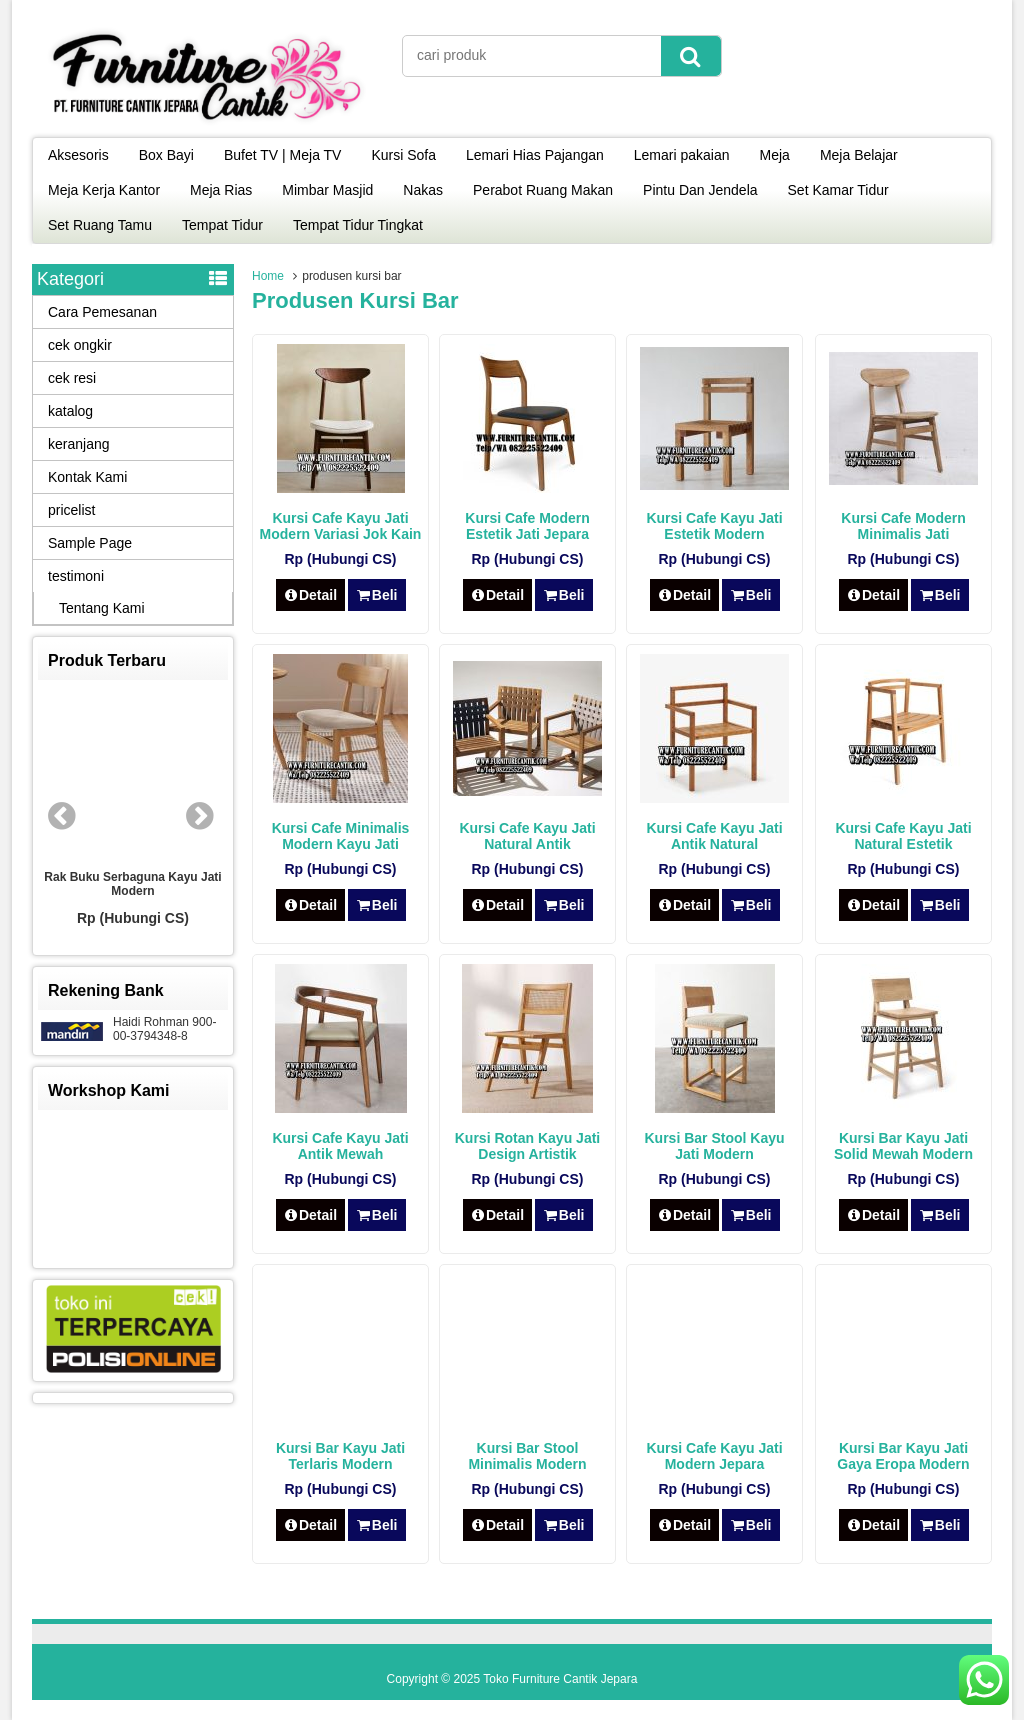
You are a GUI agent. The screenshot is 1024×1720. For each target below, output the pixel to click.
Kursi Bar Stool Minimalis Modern (527, 1456)
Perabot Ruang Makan (543, 190)
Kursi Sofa (403, 155)
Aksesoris (78, 155)
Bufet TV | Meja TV (283, 155)
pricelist (71, 510)
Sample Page (90, 543)
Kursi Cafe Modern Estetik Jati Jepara (527, 526)
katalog (70, 411)
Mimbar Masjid (327, 190)
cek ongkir (80, 345)
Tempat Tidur (222, 225)
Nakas (423, 190)
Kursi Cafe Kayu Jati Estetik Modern (714, 526)
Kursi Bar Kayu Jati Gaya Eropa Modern (903, 1456)
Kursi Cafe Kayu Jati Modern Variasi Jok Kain (341, 526)
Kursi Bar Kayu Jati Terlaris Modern (340, 1456)
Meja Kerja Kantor (104, 190)
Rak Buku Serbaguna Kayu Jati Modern (132, 884)
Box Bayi (166, 155)
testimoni (76, 576)
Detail (311, 595)
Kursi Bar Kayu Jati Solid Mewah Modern (903, 1146)
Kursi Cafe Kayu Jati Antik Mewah (340, 1146)
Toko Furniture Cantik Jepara (560, 1679)
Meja (775, 155)
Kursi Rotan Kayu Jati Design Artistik (527, 1146)
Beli (376, 595)
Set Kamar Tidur (838, 190)
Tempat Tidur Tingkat (358, 225)
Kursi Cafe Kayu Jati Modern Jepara (714, 1456)
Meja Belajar (859, 155)
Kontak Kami (87, 477)
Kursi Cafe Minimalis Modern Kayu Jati (341, 836)
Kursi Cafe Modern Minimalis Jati (903, 526)
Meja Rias (221, 190)
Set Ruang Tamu (100, 225)
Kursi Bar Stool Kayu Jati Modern (714, 1146)
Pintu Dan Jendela (700, 190)
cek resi (72, 378)
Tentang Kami (102, 608)
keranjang (79, 444)
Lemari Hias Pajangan (535, 155)
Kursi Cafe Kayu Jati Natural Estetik (903, 836)
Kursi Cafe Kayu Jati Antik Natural (714, 836)
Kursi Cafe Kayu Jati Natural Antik (527, 836)
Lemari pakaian (682, 155)
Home (268, 276)
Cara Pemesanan (102, 312)
